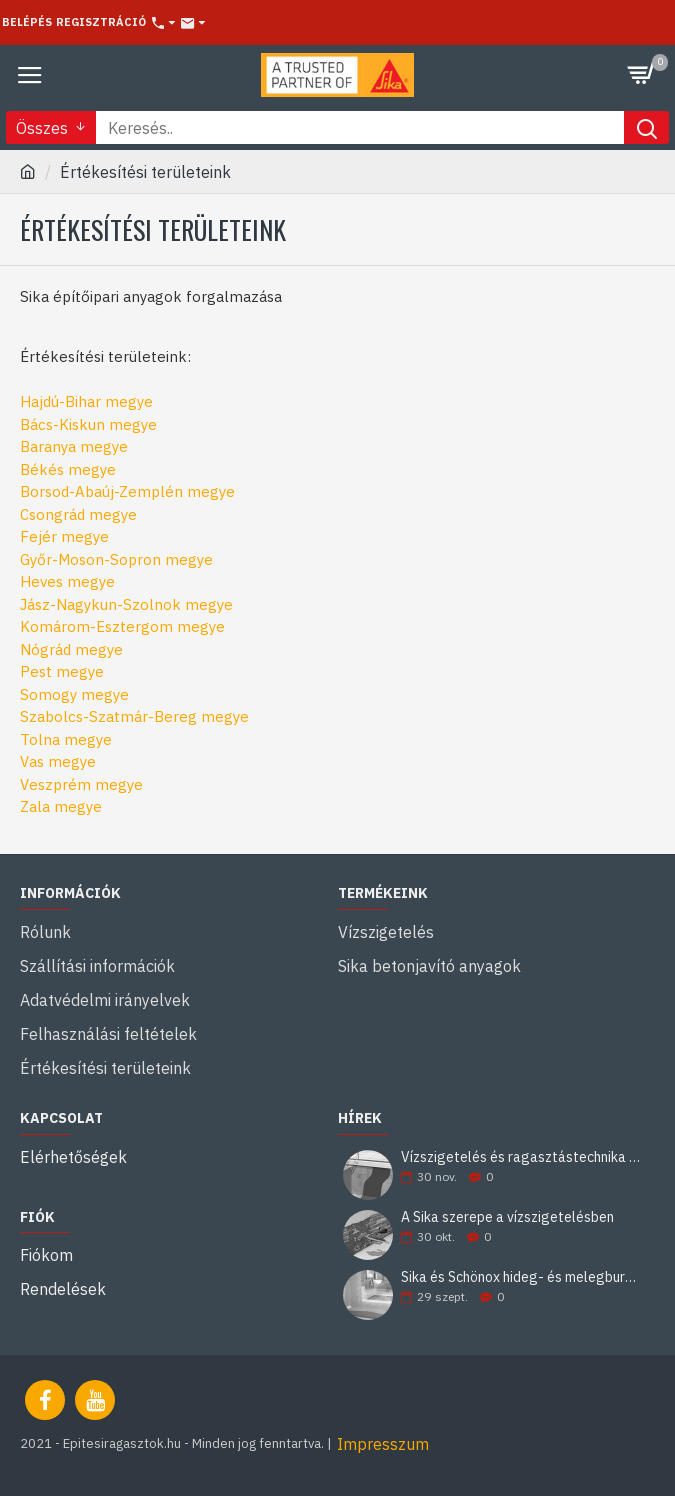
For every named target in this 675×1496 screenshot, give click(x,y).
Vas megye (58, 761)
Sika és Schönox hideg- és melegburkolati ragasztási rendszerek (521, 1277)
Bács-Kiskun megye (88, 424)
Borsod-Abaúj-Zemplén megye (127, 491)
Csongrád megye (78, 514)
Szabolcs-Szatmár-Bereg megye (134, 716)
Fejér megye (64, 536)
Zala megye (61, 806)
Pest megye (62, 671)
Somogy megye (74, 694)
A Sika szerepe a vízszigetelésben (507, 1217)
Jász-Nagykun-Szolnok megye (126, 604)
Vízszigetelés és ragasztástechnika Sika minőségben (521, 1157)
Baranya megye (74, 446)
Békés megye (68, 469)
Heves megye (67, 581)
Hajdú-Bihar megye (86, 401)
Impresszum (383, 1444)
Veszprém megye (81, 784)
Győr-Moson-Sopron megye (116, 559)
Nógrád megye (71, 649)
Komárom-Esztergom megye (122, 626)
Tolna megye (66, 739)
